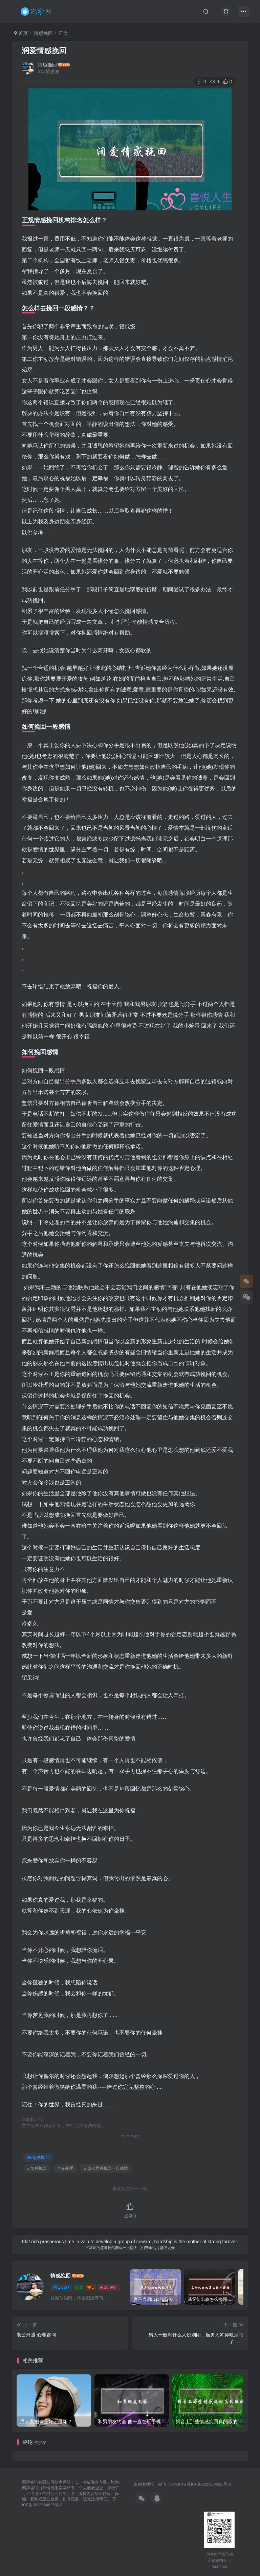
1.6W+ (61, 2287)
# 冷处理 (65, 2168)
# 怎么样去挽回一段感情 (106, 2168)
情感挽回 (43, 33)
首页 (21, 33)
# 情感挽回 (37, 2168)
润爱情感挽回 (44, 50)
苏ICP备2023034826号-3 (209, 2484)
